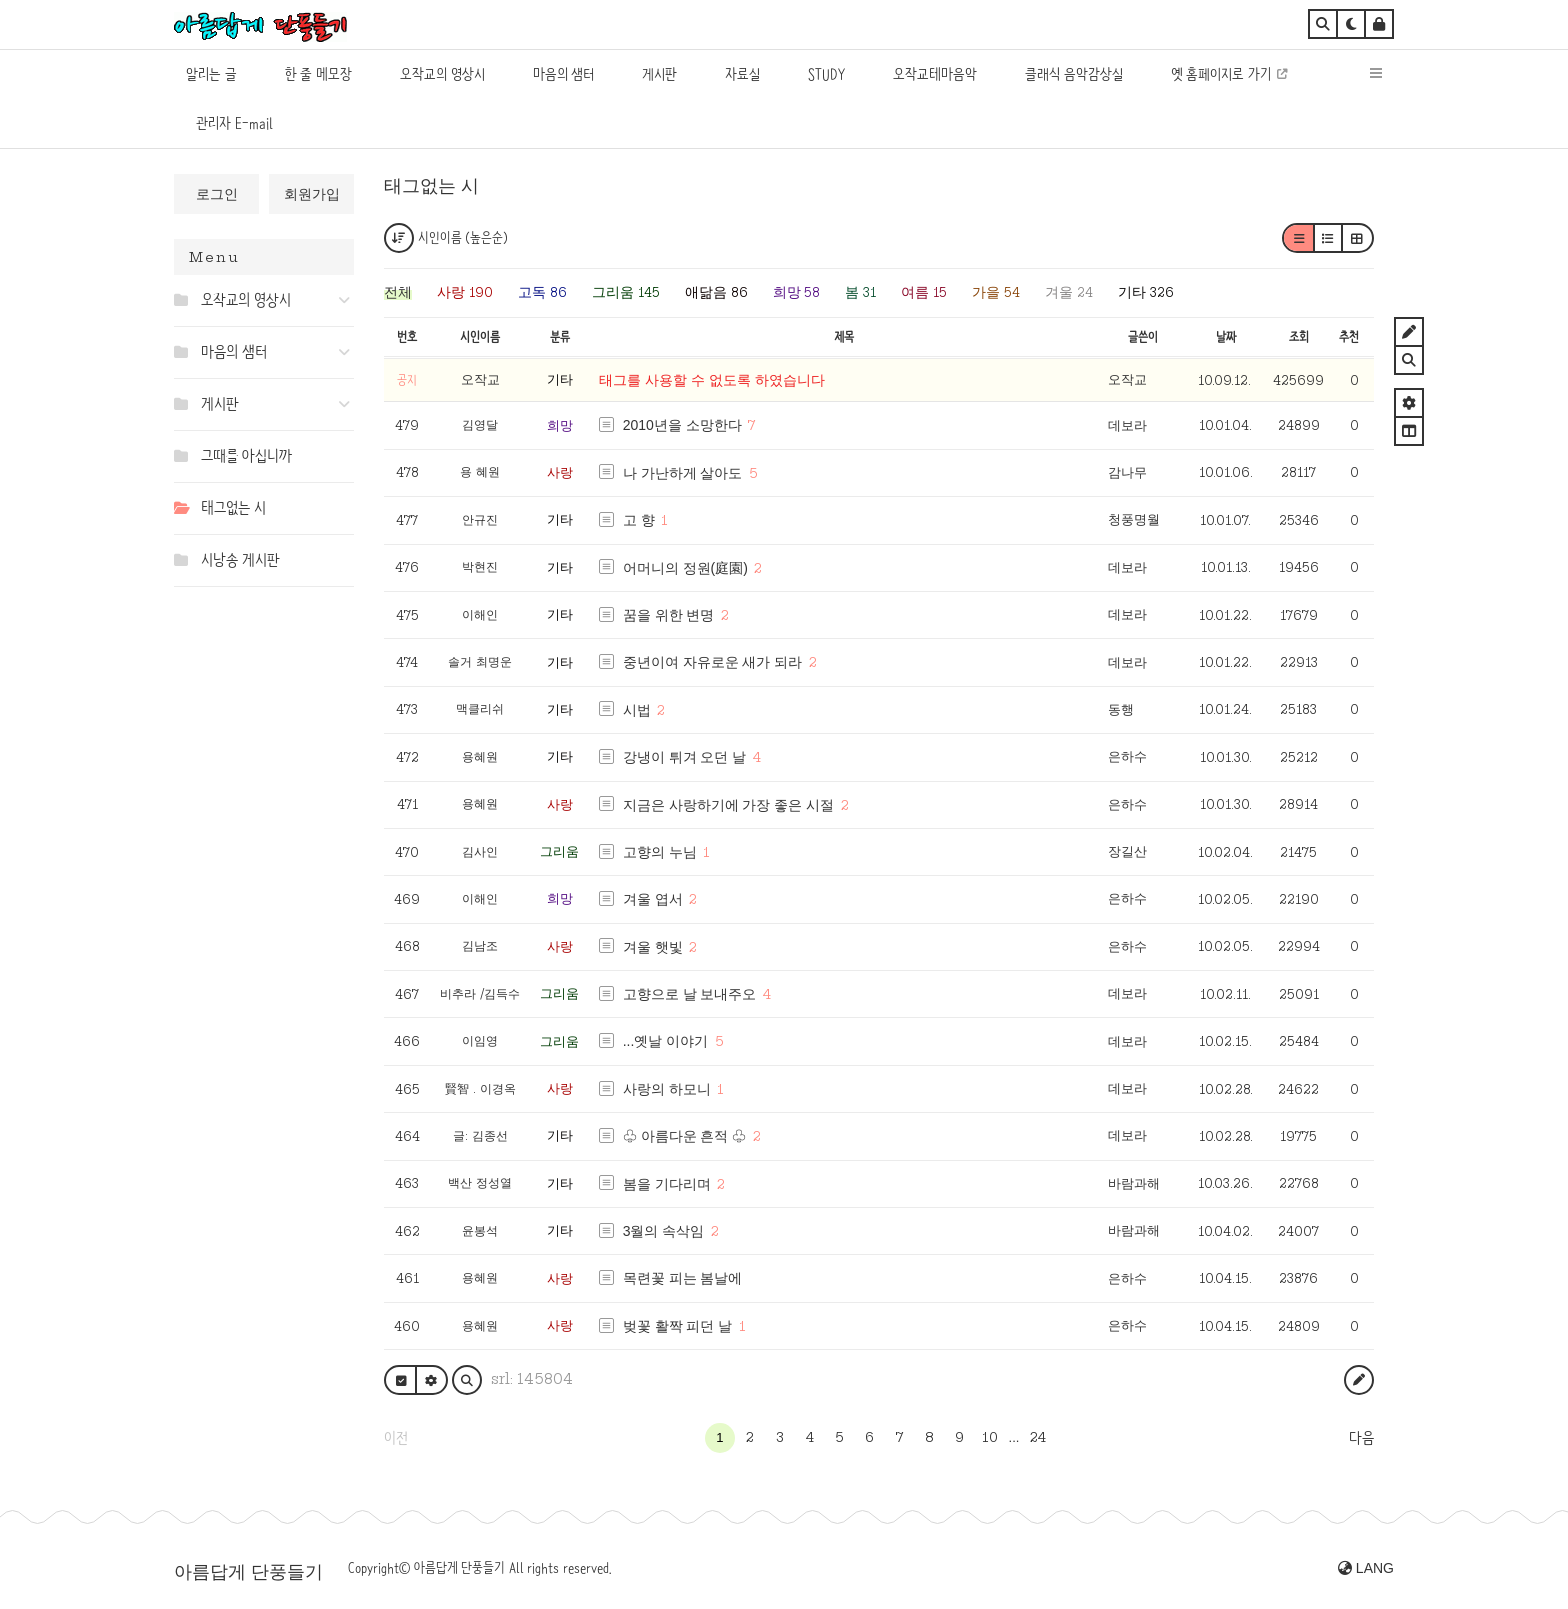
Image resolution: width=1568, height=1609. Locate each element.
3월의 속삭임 (664, 1231)
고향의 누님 (660, 852)
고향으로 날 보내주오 (690, 994)
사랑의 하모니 (667, 1089)
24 (1038, 1437)
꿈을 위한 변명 (669, 615)
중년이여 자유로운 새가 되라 (713, 662)
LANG (1366, 1568)
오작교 (1127, 379)
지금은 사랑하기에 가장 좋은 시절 (729, 805)
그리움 (559, 851)
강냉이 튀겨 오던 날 (685, 757)
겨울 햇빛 (653, 947)
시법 (637, 710)
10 (990, 1437)
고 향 (639, 520)
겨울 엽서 (653, 899)
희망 (560, 425)
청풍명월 (1134, 519)
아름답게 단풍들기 (248, 1572)
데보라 (1127, 425)
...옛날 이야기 (666, 1041)
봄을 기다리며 (667, 1184)
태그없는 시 (431, 186)
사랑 (560, 472)
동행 (1121, 709)
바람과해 (1134, 1183)
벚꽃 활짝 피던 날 (678, 1326)
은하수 (1127, 756)
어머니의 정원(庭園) (685, 568)
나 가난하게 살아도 (683, 473)
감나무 (1127, 472)
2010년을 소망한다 (682, 425)
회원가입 (312, 194)
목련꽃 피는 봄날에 (683, 1278)
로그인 (217, 194)
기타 (560, 379)
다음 (1361, 1438)
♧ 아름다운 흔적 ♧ (685, 1136)
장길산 (1127, 851)
